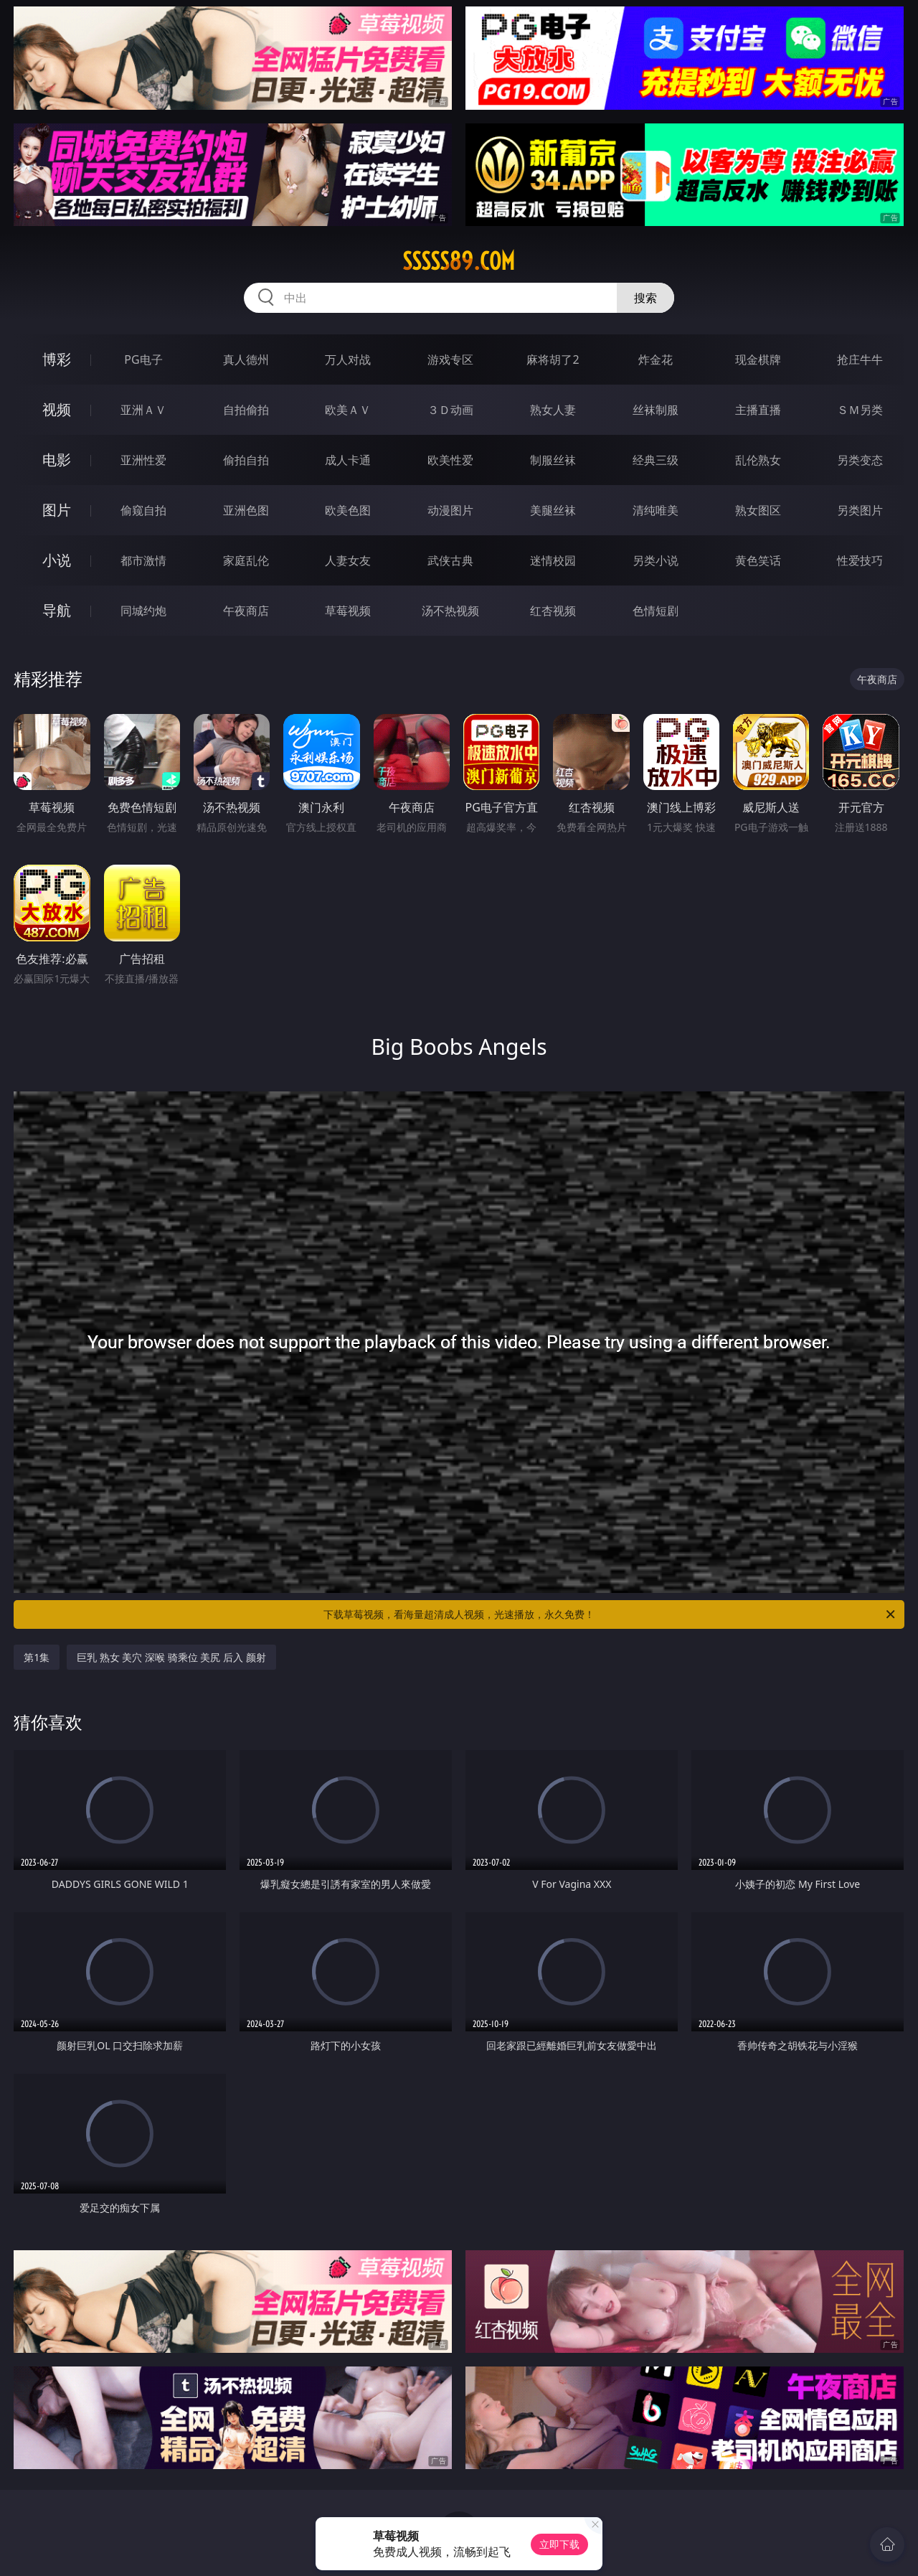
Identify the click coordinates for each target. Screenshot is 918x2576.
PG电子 (143, 359)
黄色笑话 (758, 560)
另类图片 (860, 510)
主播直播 (758, 410)
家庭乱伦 (246, 560)
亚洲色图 (246, 510)
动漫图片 (450, 510)
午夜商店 (246, 611)
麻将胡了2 (552, 359)
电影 (56, 459)
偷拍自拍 (246, 460)
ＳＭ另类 (860, 410)
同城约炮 (143, 611)
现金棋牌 (758, 359)
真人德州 (246, 359)
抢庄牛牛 (860, 359)
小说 (56, 560)
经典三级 (655, 460)
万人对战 (348, 359)
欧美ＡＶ (348, 410)
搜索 (645, 298)
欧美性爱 (450, 460)
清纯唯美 (655, 510)
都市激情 (143, 560)
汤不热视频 (450, 611)
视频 (56, 409)
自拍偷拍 (246, 410)
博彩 (56, 359)
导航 (56, 610)
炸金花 (655, 359)
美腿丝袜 (553, 510)
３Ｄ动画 (450, 410)
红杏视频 (553, 611)
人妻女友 (348, 560)
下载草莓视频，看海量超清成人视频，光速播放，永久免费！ (610, 1614)
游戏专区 (450, 359)
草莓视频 (348, 611)
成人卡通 (348, 460)
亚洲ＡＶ (143, 410)
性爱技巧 (860, 560)
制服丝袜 (553, 460)
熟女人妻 (553, 410)
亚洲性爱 (143, 460)
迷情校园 (553, 560)
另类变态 (860, 460)
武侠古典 (450, 560)
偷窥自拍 (143, 510)
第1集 (36, 1657)
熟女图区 (758, 510)
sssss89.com (458, 261)
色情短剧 (655, 611)
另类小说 (655, 560)
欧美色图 (348, 510)
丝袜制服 (655, 410)
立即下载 (559, 2544)
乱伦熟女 (758, 460)
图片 (56, 510)
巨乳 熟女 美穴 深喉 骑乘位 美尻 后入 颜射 (171, 1657)
